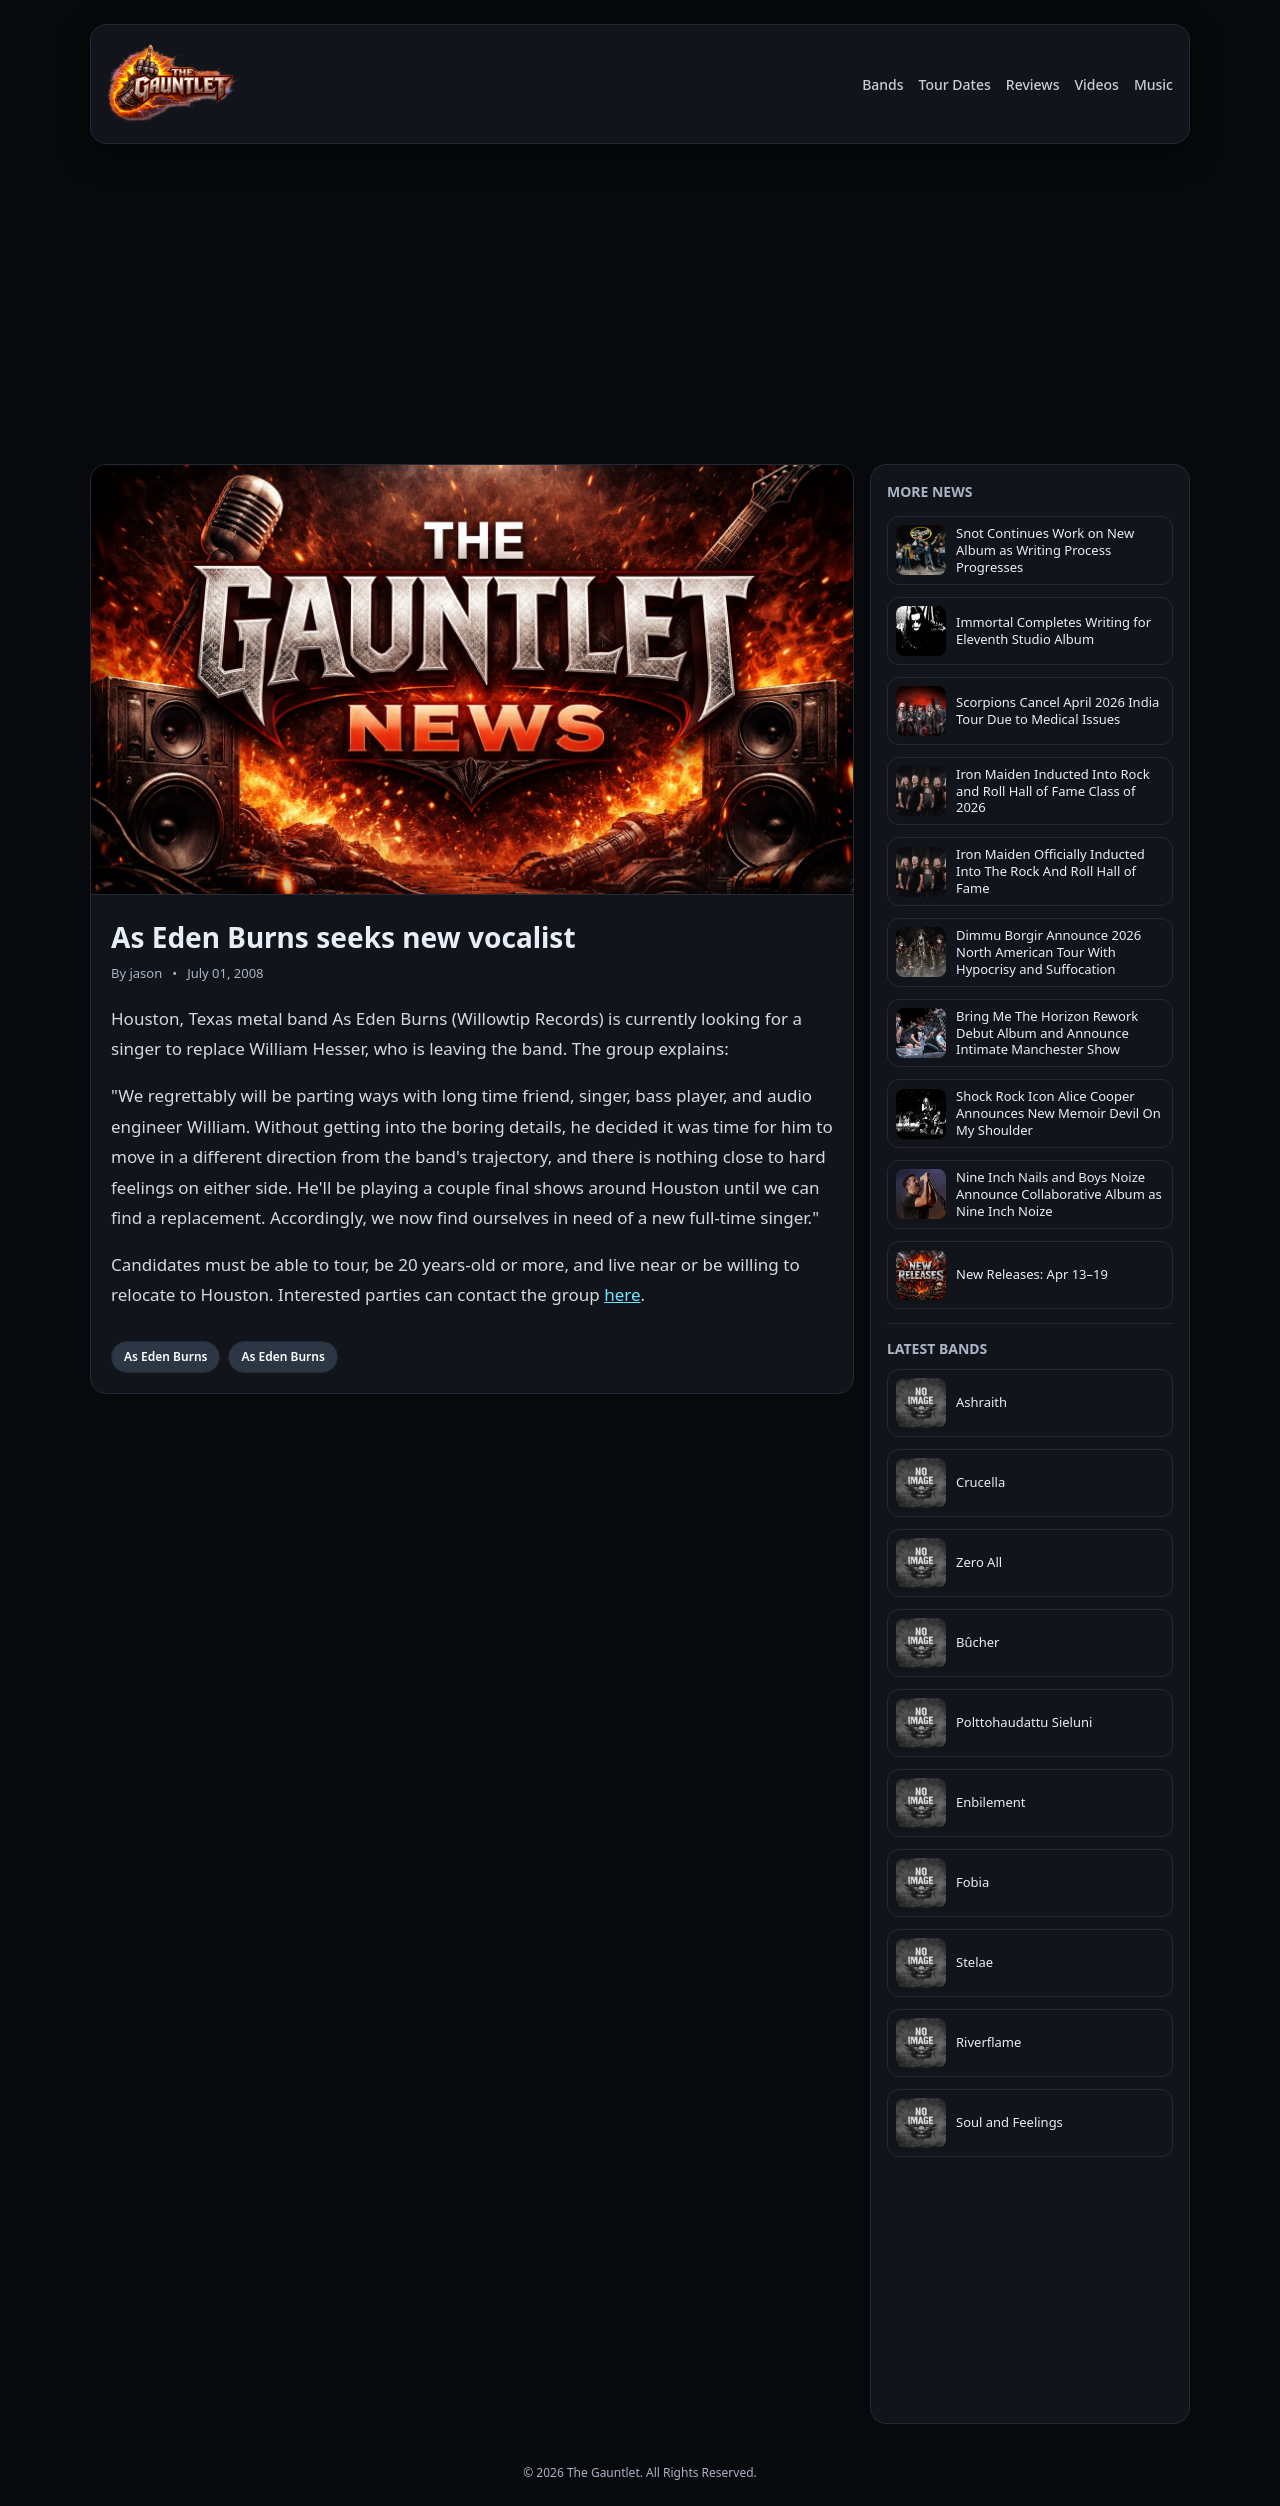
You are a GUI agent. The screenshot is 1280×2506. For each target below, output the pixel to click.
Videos (1096, 84)
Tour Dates (955, 84)
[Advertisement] (640, 308)
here (622, 1294)
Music (1153, 84)
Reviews (1033, 84)
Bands (882, 84)
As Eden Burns (165, 1356)
